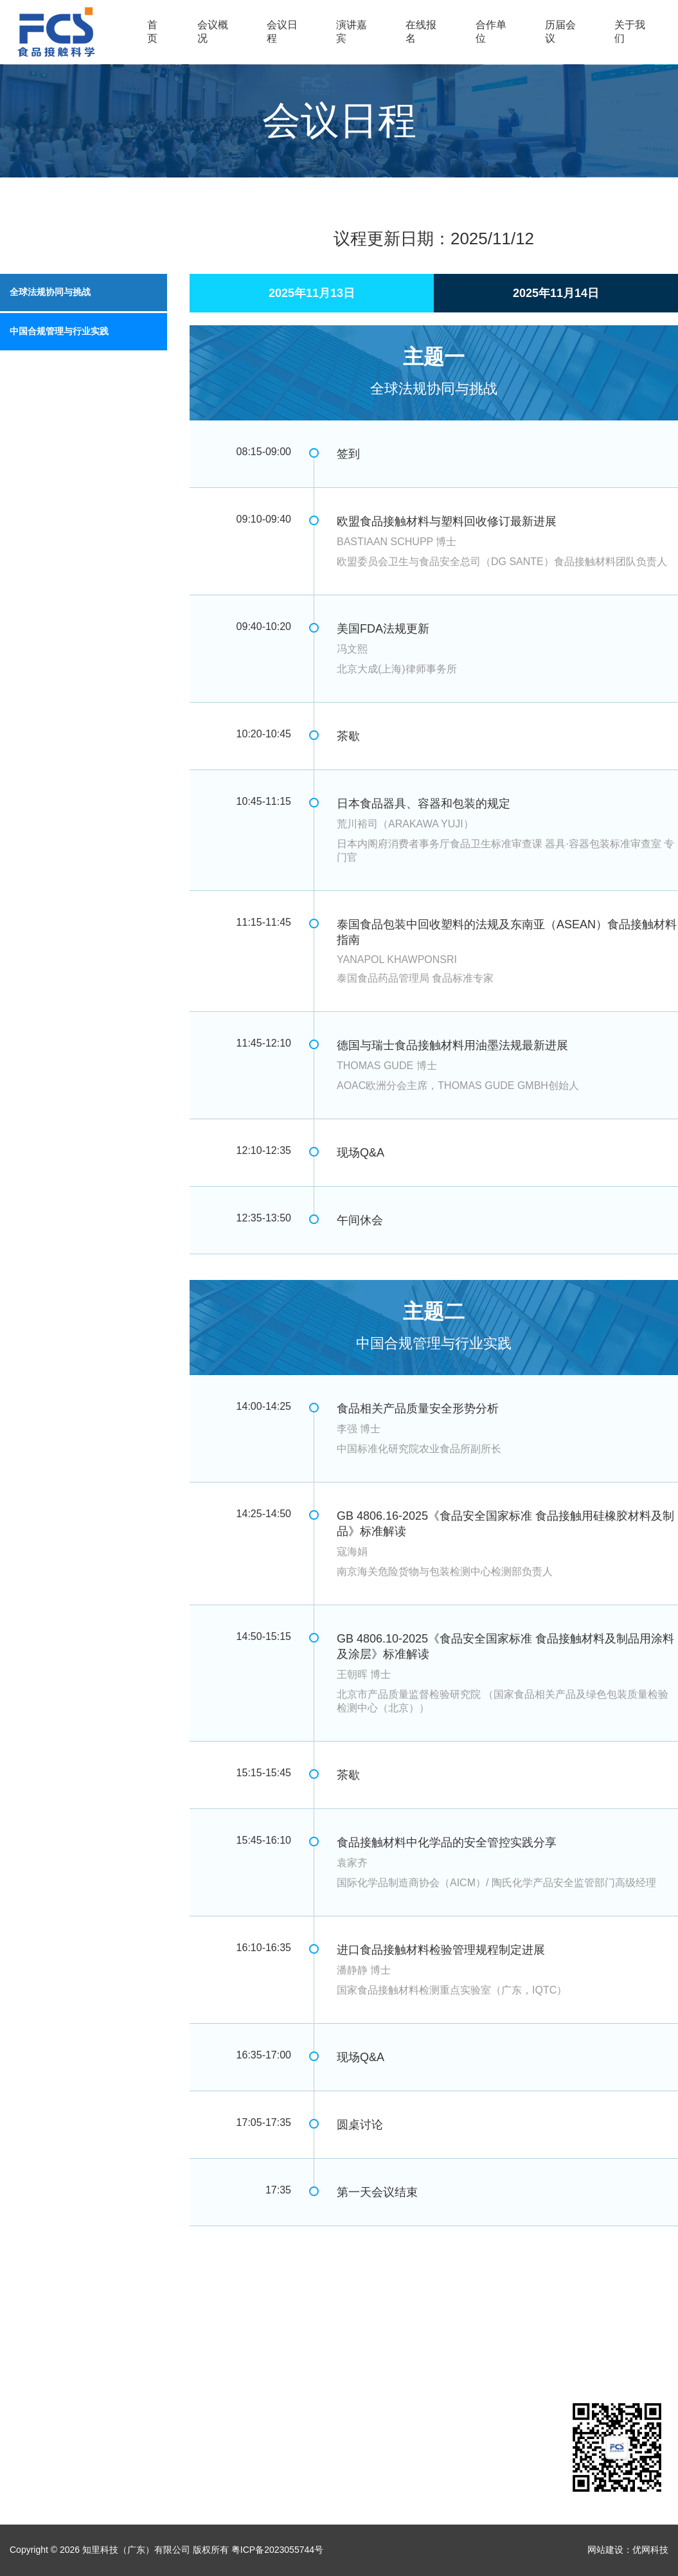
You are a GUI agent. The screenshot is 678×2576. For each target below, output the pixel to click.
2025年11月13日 (312, 293)
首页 (152, 31)
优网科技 (650, 2549)
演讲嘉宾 (351, 31)
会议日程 (282, 31)
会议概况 (212, 31)
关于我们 (629, 31)
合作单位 (491, 31)
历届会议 (560, 31)
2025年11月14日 (556, 293)
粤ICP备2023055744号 (277, 2549)
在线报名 (421, 31)
